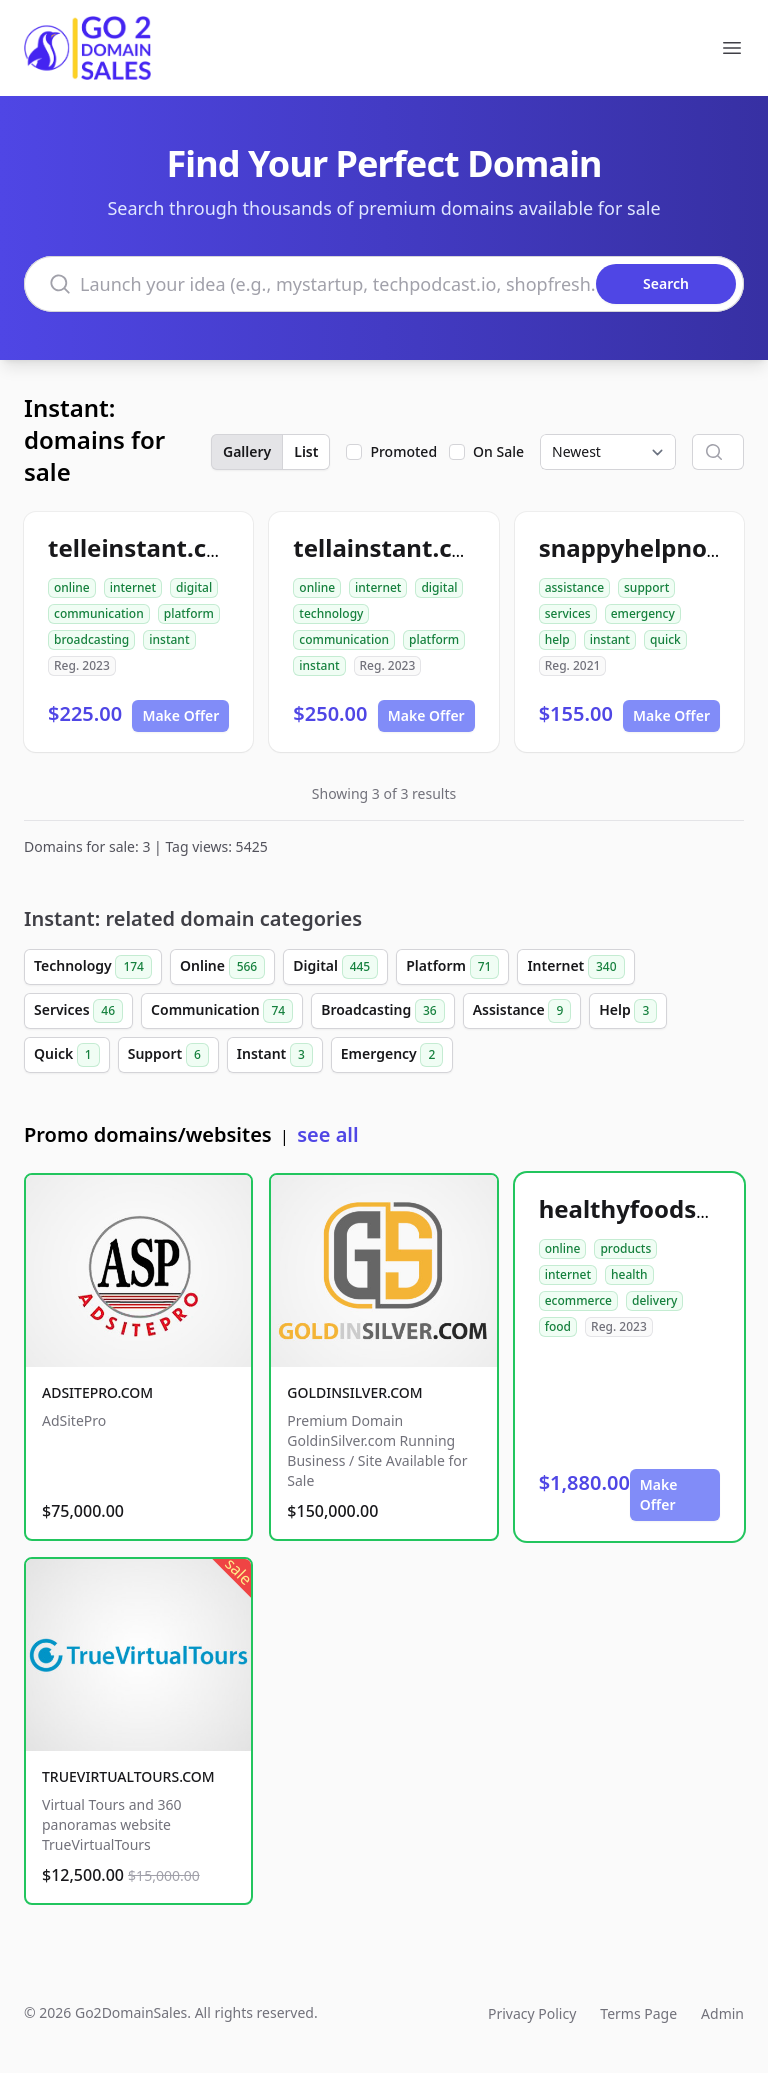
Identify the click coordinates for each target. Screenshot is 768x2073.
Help (628, 1011)
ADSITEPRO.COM (97, 1392)
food (558, 1326)
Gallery (247, 451)
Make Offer (180, 715)
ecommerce (578, 1300)
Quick (67, 1055)
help (557, 639)
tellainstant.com (391, 547)
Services (78, 1011)
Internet (575, 967)
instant (169, 639)
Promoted (403, 451)
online (72, 587)
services (568, 613)
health (629, 1274)
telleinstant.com (146, 547)
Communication (222, 1011)
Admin (722, 2013)
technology (331, 613)
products (625, 1248)
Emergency (392, 1055)
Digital (335, 967)
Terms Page (638, 2013)
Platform (452, 967)
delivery (654, 1300)
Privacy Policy (532, 2013)
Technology (93, 967)
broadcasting (91, 639)
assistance (574, 587)
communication (99, 613)
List (306, 451)
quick (665, 639)
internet (133, 587)
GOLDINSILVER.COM (354, 1392)
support (646, 587)
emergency (643, 613)
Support (168, 1055)
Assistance (522, 1011)
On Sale (498, 451)
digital (194, 587)
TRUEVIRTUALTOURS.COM (128, 1776)
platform (189, 613)
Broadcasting (382, 1011)
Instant (275, 1055)
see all (327, 1134)
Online (222, 967)
